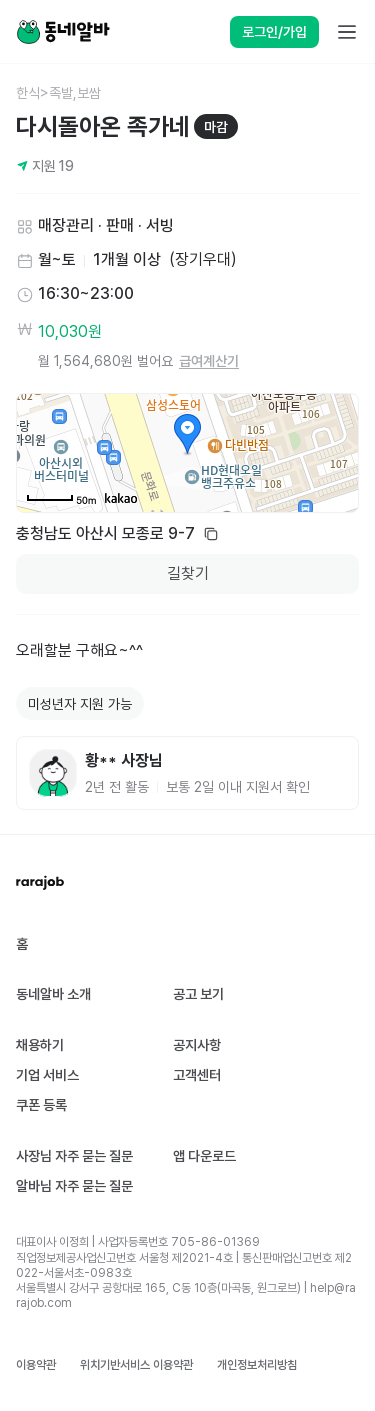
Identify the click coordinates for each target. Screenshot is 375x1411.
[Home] (63, 32)
